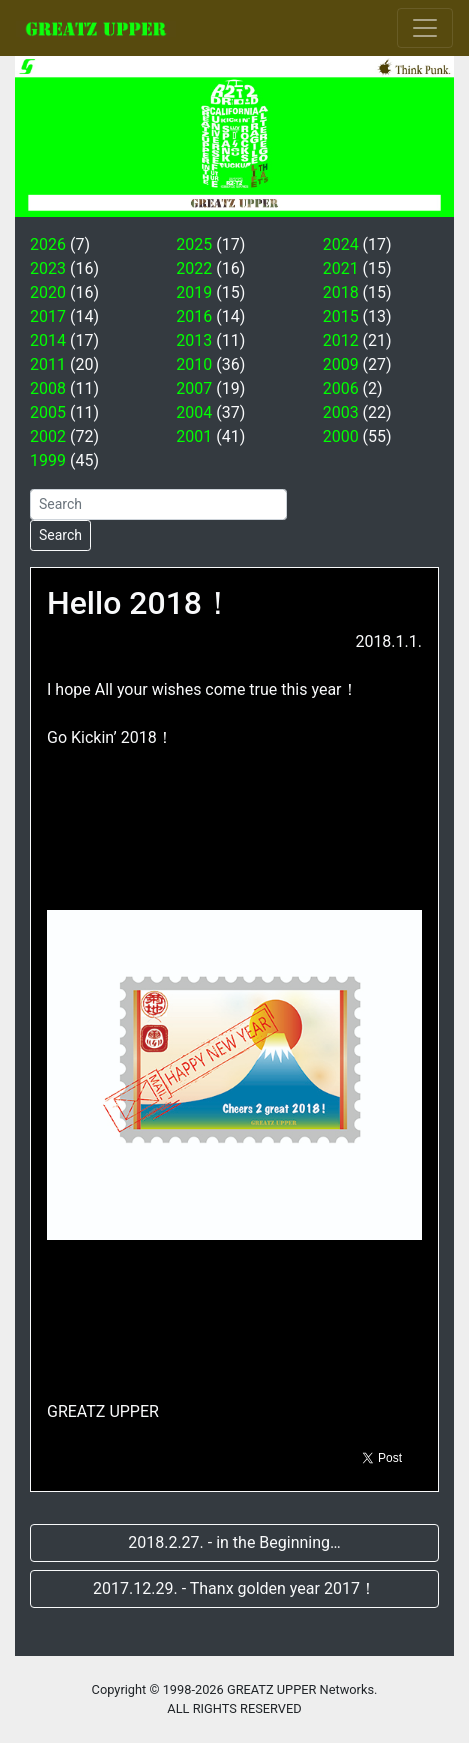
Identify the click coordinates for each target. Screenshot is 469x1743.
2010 (194, 364)
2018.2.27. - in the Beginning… (234, 1542)
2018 (341, 292)
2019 (194, 292)
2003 (341, 412)
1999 (48, 460)
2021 (341, 268)
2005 (48, 412)
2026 (48, 244)
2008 (48, 388)
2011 (48, 364)
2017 (48, 316)
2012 (341, 340)
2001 (194, 436)
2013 (194, 340)
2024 (341, 244)
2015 (341, 316)
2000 (341, 436)
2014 (48, 340)
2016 (194, 316)
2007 (194, 388)
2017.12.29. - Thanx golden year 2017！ (234, 1588)
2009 (341, 364)
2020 (48, 292)
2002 (48, 436)
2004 (194, 412)
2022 (194, 268)
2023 (48, 268)
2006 (341, 388)
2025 (194, 244)
